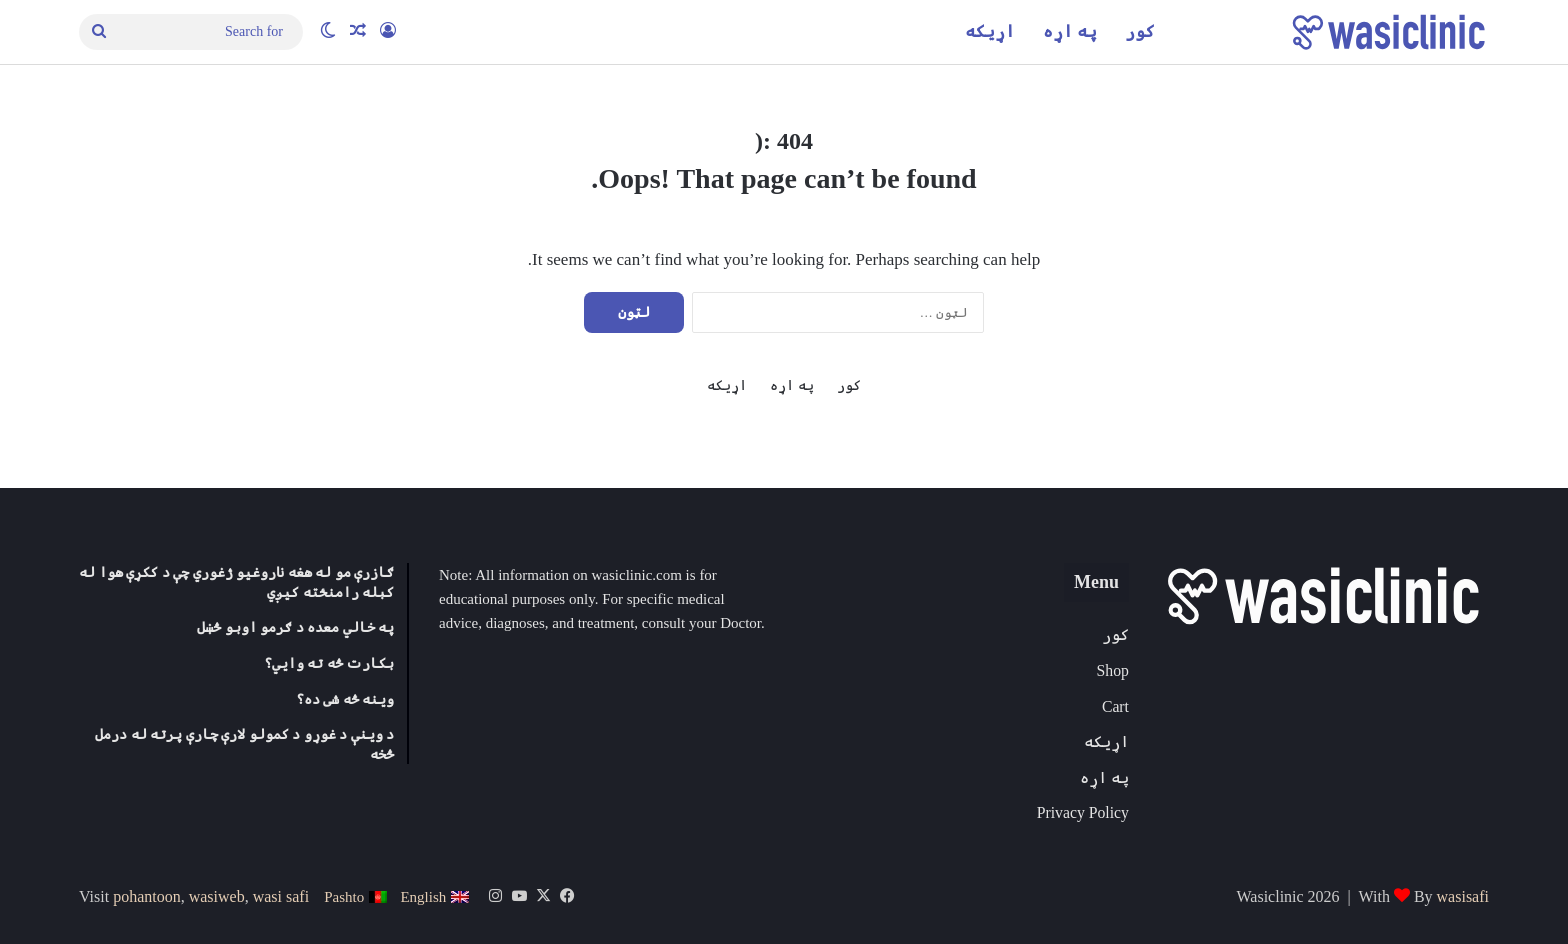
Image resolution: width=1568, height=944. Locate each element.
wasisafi (1463, 896)
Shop (1113, 670)
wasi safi (281, 896)
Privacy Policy (1083, 812)
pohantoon (147, 896)
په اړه (1070, 31)
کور (1140, 31)
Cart (1115, 706)
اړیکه (990, 31)
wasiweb (217, 896)
